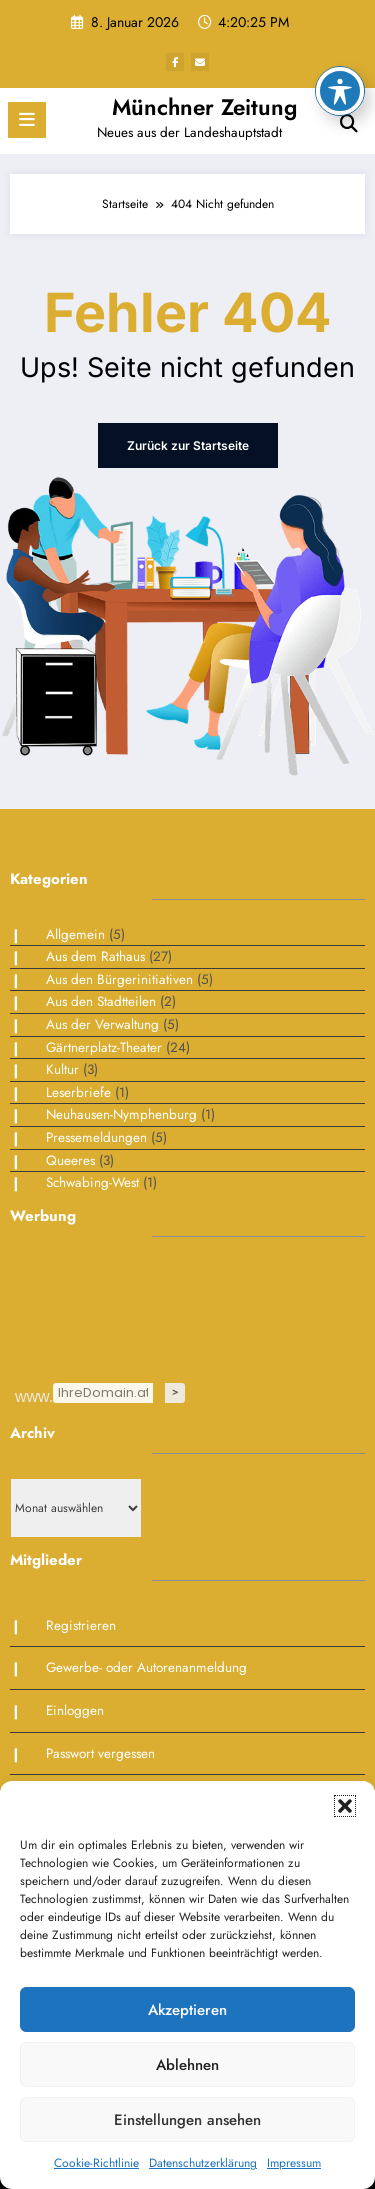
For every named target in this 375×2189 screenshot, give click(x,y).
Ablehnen (187, 2065)
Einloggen (75, 1710)
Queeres (70, 1160)
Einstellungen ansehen (187, 2120)
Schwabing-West (92, 1182)
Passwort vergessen (100, 1753)
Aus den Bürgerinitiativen (119, 979)
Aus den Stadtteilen (101, 1001)
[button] (345, 1806)
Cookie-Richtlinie (96, 2163)
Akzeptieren (187, 2010)
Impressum (294, 2163)
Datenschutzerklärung (203, 2163)
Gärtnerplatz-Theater (104, 1047)
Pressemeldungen (96, 1137)
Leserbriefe (78, 1092)
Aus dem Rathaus (95, 956)
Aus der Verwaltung (102, 1024)
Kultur (62, 1069)
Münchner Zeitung (204, 107)
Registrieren (81, 1625)
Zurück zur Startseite (188, 445)
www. (33, 1396)
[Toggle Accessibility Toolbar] (340, 30)
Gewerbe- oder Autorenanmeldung (146, 1667)
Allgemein (75, 934)
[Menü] (27, 120)
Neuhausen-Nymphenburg (121, 1114)
